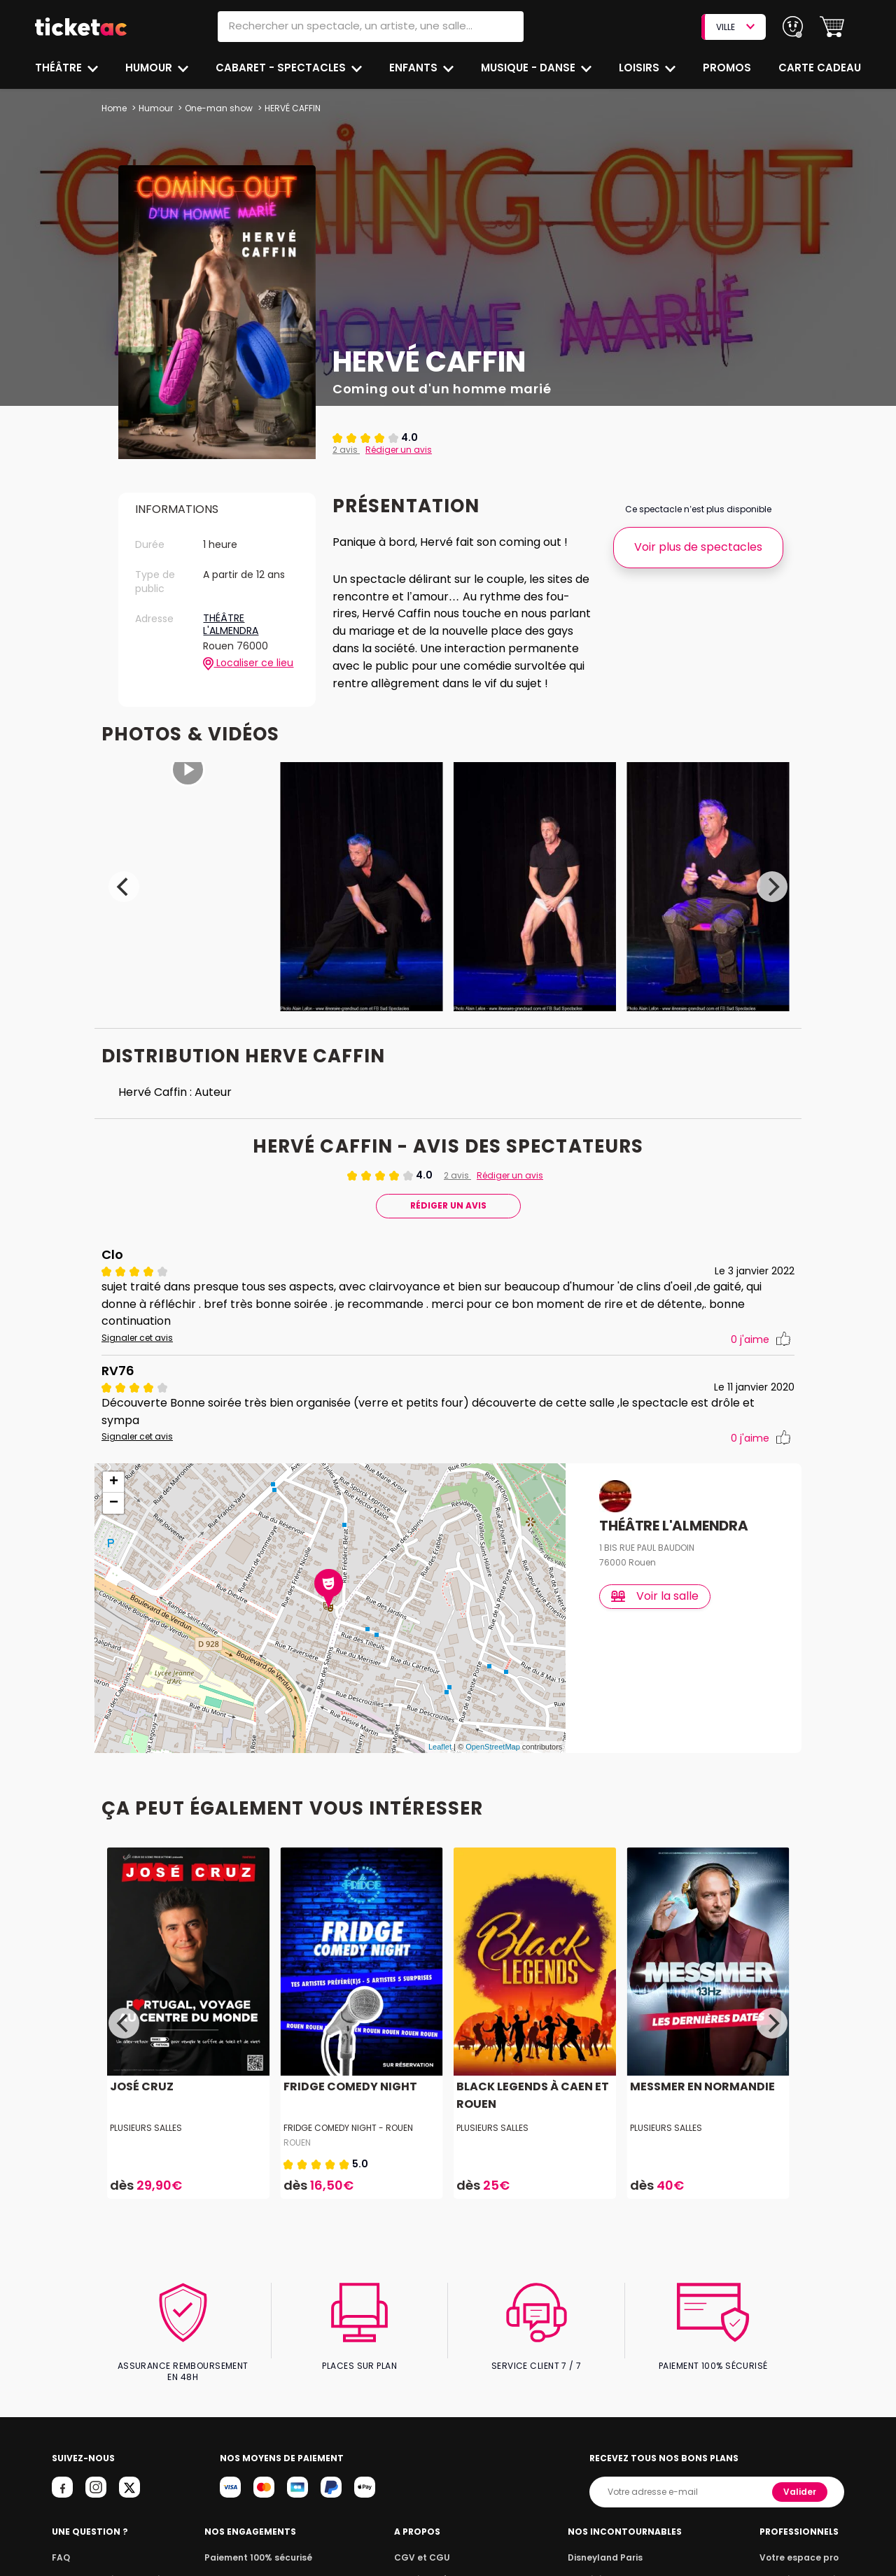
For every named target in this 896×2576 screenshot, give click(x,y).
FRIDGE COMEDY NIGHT (348, 2072)
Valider (800, 2466)
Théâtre (59, 67)
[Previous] (123, 889)
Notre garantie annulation (107, 2553)
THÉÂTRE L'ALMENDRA (231, 624)
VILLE (735, 27)
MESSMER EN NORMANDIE (701, 2072)
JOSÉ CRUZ (140, 2072)
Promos (728, 67)
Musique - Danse (530, 67)
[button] (832, 26)
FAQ (60, 2532)
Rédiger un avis (396, 450)
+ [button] (113, 1467)
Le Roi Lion (594, 2553)
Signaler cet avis (136, 1340)
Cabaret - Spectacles (282, 67)
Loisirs (641, 67)
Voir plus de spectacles (698, 547)
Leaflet (439, 1733)
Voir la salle (655, 1581)
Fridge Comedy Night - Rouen (348, 2113)
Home (114, 108)
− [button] (113, 1488)
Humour (150, 67)
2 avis (345, 450)
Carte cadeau (821, 67)
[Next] (772, 889)
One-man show (218, 108)
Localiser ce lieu (248, 663)
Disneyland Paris (608, 2532)
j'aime (761, 1342)
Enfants (413, 67)
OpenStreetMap (492, 1733)
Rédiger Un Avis (447, 1208)
